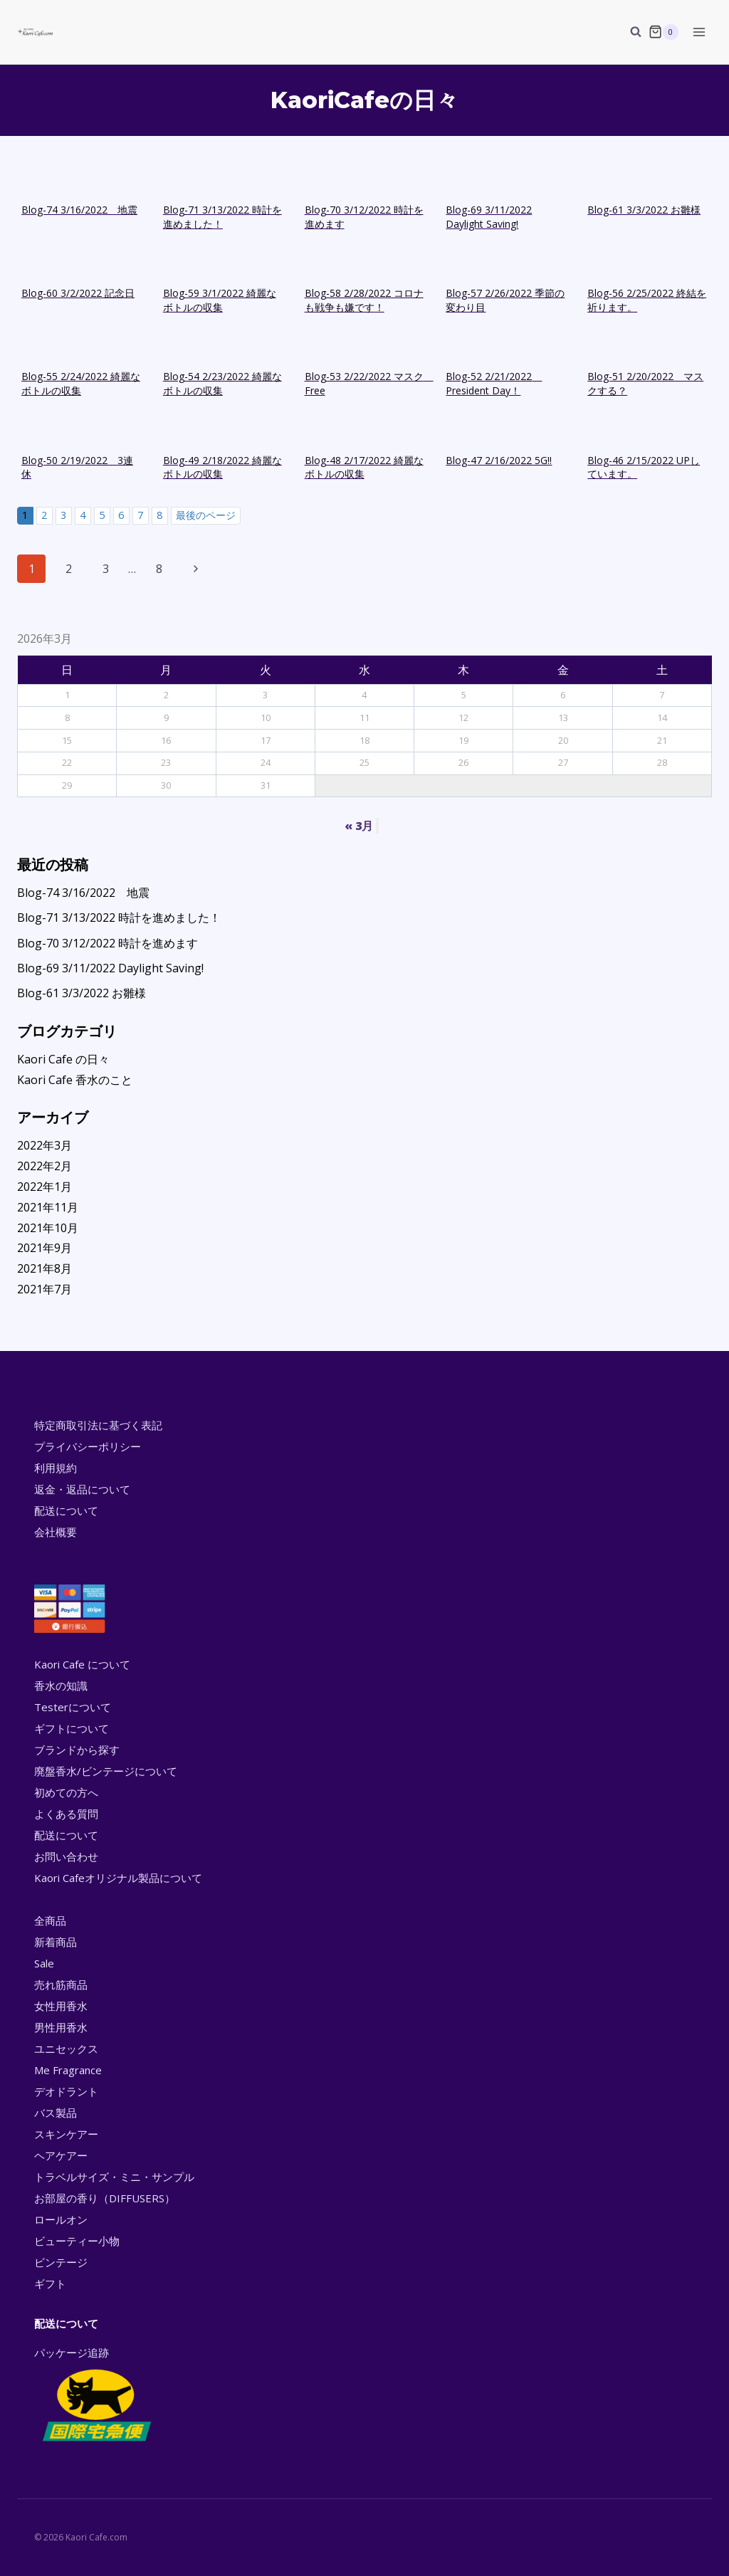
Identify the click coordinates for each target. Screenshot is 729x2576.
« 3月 (359, 826)
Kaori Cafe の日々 (63, 1059)
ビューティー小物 (77, 2241)
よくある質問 (66, 1814)
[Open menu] (699, 32)
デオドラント (66, 2091)
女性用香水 (61, 2006)
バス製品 (55, 2113)
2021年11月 (47, 1207)
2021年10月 (47, 1228)
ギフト (50, 2283)
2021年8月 (44, 1268)
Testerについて (72, 1707)
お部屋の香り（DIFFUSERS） (104, 2198)
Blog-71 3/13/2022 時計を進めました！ (119, 917)
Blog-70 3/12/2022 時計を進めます (107, 943)
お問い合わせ (66, 1856)
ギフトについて (71, 1728)
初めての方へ (66, 1792)
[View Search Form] (628, 32)
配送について (66, 1510)
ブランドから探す (77, 1749)
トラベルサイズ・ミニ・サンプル (114, 2177)
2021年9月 (44, 1248)
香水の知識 (61, 1685)
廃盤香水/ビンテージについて (105, 1771)
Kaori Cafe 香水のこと (74, 1080)
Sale (44, 1963)
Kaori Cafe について (82, 1664)
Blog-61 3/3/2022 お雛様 (81, 993)
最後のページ (206, 515)
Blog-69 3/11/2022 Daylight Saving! (110, 968)
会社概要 (55, 1532)
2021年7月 (44, 1289)
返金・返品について (82, 1489)
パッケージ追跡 (95, 2395)
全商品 (50, 1920)
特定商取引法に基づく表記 (98, 1425)
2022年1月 (44, 1186)
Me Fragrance (68, 2070)
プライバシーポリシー (87, 1446)
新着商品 (55, 1942)
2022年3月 (44, 1145)
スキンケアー (66, 2134)
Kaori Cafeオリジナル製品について (118, 1878)
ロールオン (61, 2219)
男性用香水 (61, 2027)
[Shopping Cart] (663, 32)
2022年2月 (44, 1166)
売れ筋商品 (61, 1984)
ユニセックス (66, 2048)
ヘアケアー (61, 2155)
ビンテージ (61, 2262)
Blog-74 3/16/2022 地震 (83, 892)
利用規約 (55, 1468)
